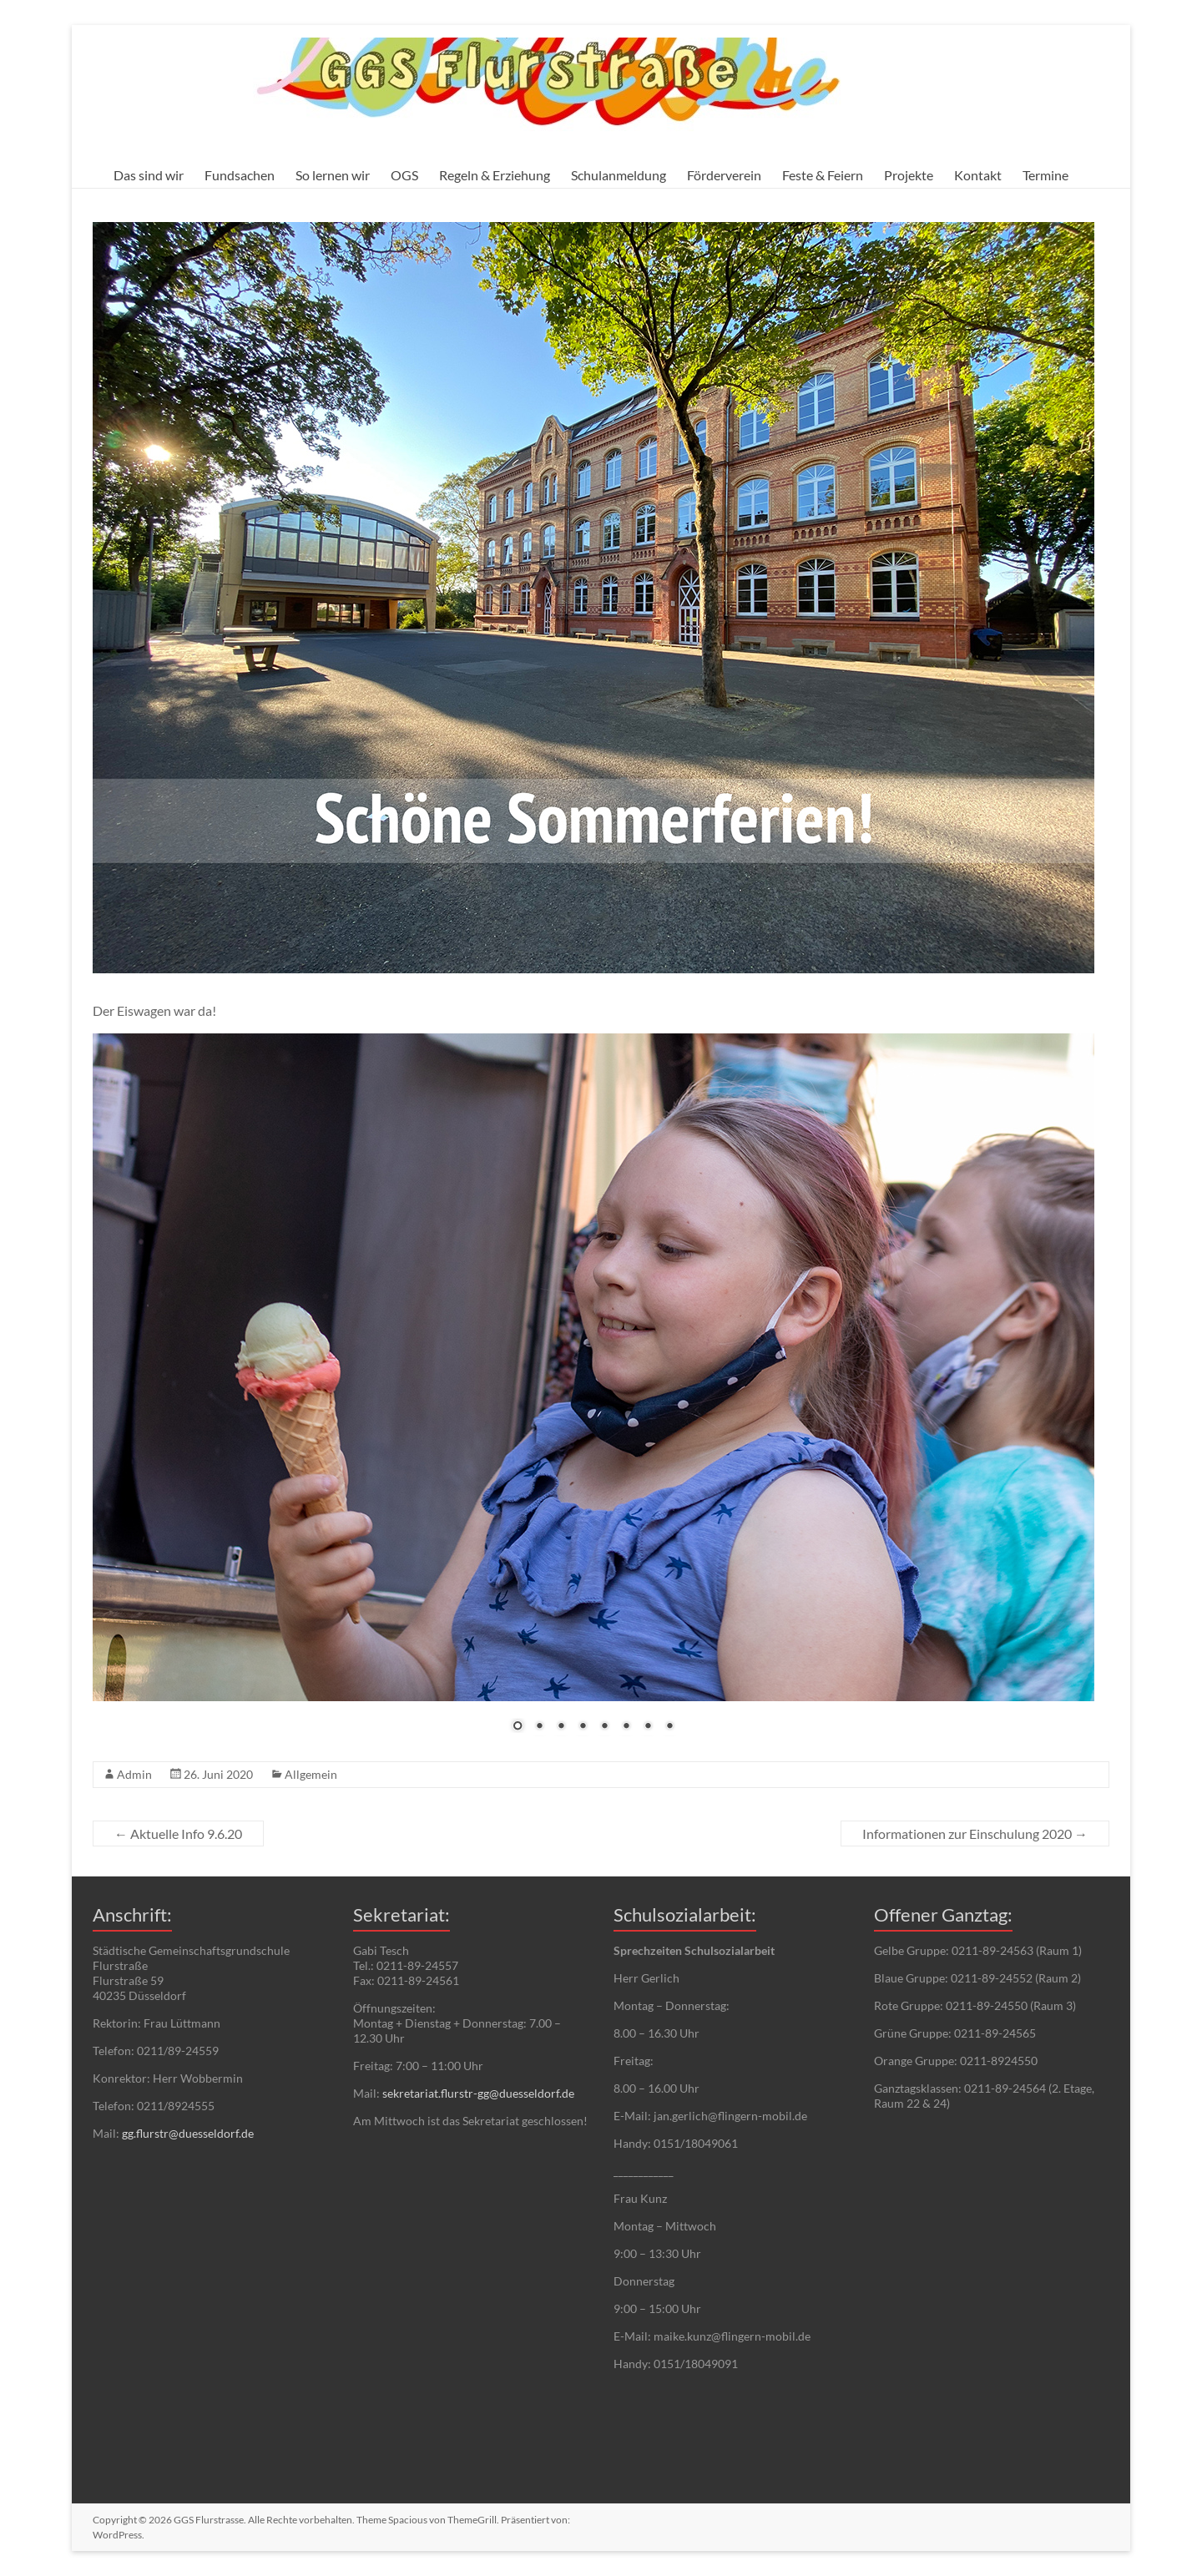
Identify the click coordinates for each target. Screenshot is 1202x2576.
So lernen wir (332, 175)
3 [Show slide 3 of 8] (561, 1727)
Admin (134, 1774)
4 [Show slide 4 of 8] (582, 1727)
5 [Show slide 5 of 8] (604, 1727)
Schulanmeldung (618, 175)
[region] (593, 1393)
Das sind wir (149, 175)
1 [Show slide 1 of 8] (517, 1727)
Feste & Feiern (822, 175)
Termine (1045, 175)
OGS (404, 175)
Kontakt (978, 175)
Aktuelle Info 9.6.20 (178, 1833)
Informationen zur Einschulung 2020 (975, 1833)
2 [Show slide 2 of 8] (539, 1727)
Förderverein (724, 175)
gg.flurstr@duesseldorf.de (188, 2133)
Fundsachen (240, 175)
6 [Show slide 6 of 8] (626, 1727)
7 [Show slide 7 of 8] (648, 1727)
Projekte (908, 175)
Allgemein (311, 1774)
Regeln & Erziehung (494, 175)
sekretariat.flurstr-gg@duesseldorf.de (478, 2093)
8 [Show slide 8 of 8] (669, 1727)
